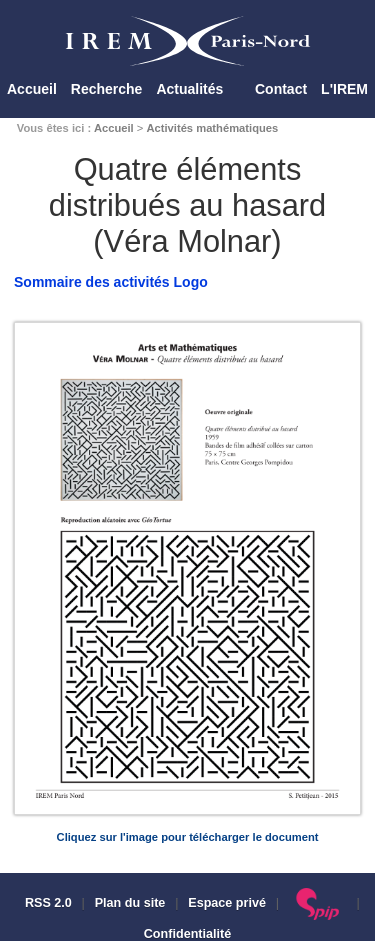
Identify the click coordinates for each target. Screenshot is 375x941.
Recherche (107, 89)
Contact (281, 89)
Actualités (189, 89)
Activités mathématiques (212, 128)
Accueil (32, 89)
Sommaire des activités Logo (111, 282)
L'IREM (344, 89)
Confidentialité (187, 934)
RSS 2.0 (46, 903)
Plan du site (130, 903)
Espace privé (227, 903)
